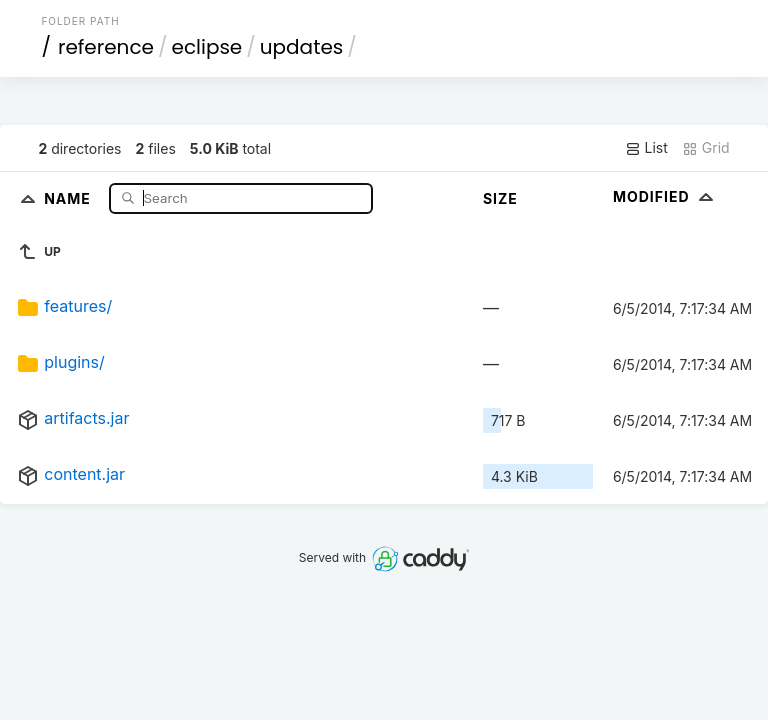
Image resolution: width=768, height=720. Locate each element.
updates (301, 47)
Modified (665, 196)
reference (106, 47)
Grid (706, 148)
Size (500, 198)
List (646, 148)
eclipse (207, 47)
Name (69, 197)
